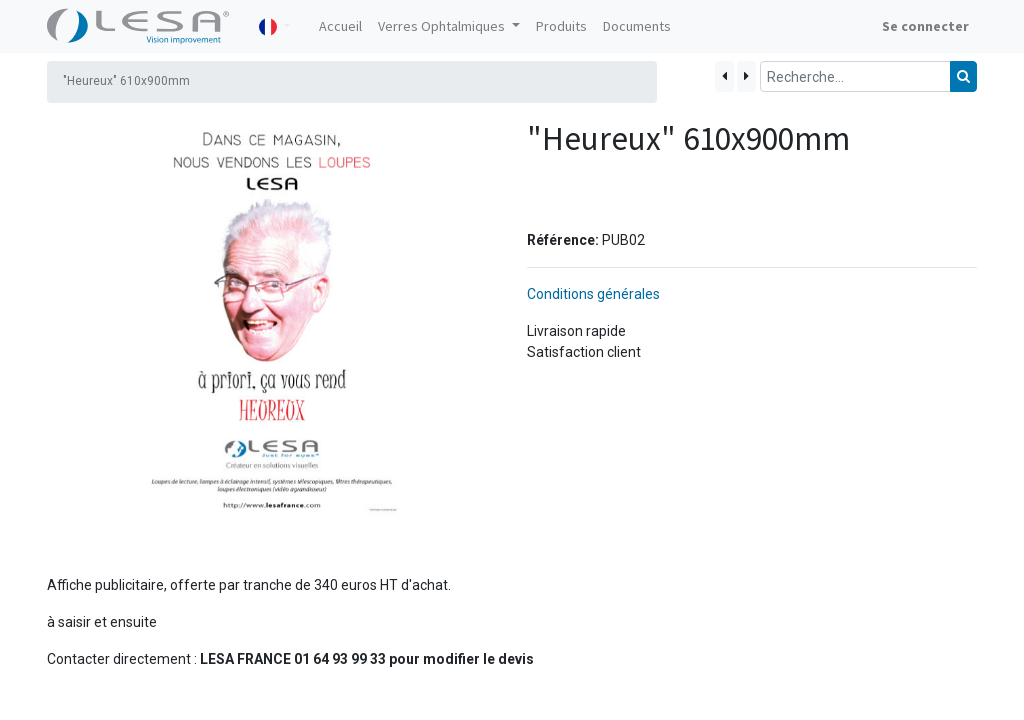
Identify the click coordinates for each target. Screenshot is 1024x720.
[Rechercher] (963, 76)
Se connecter (925, 26)
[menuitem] (340, 26)
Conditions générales (593, 294)
